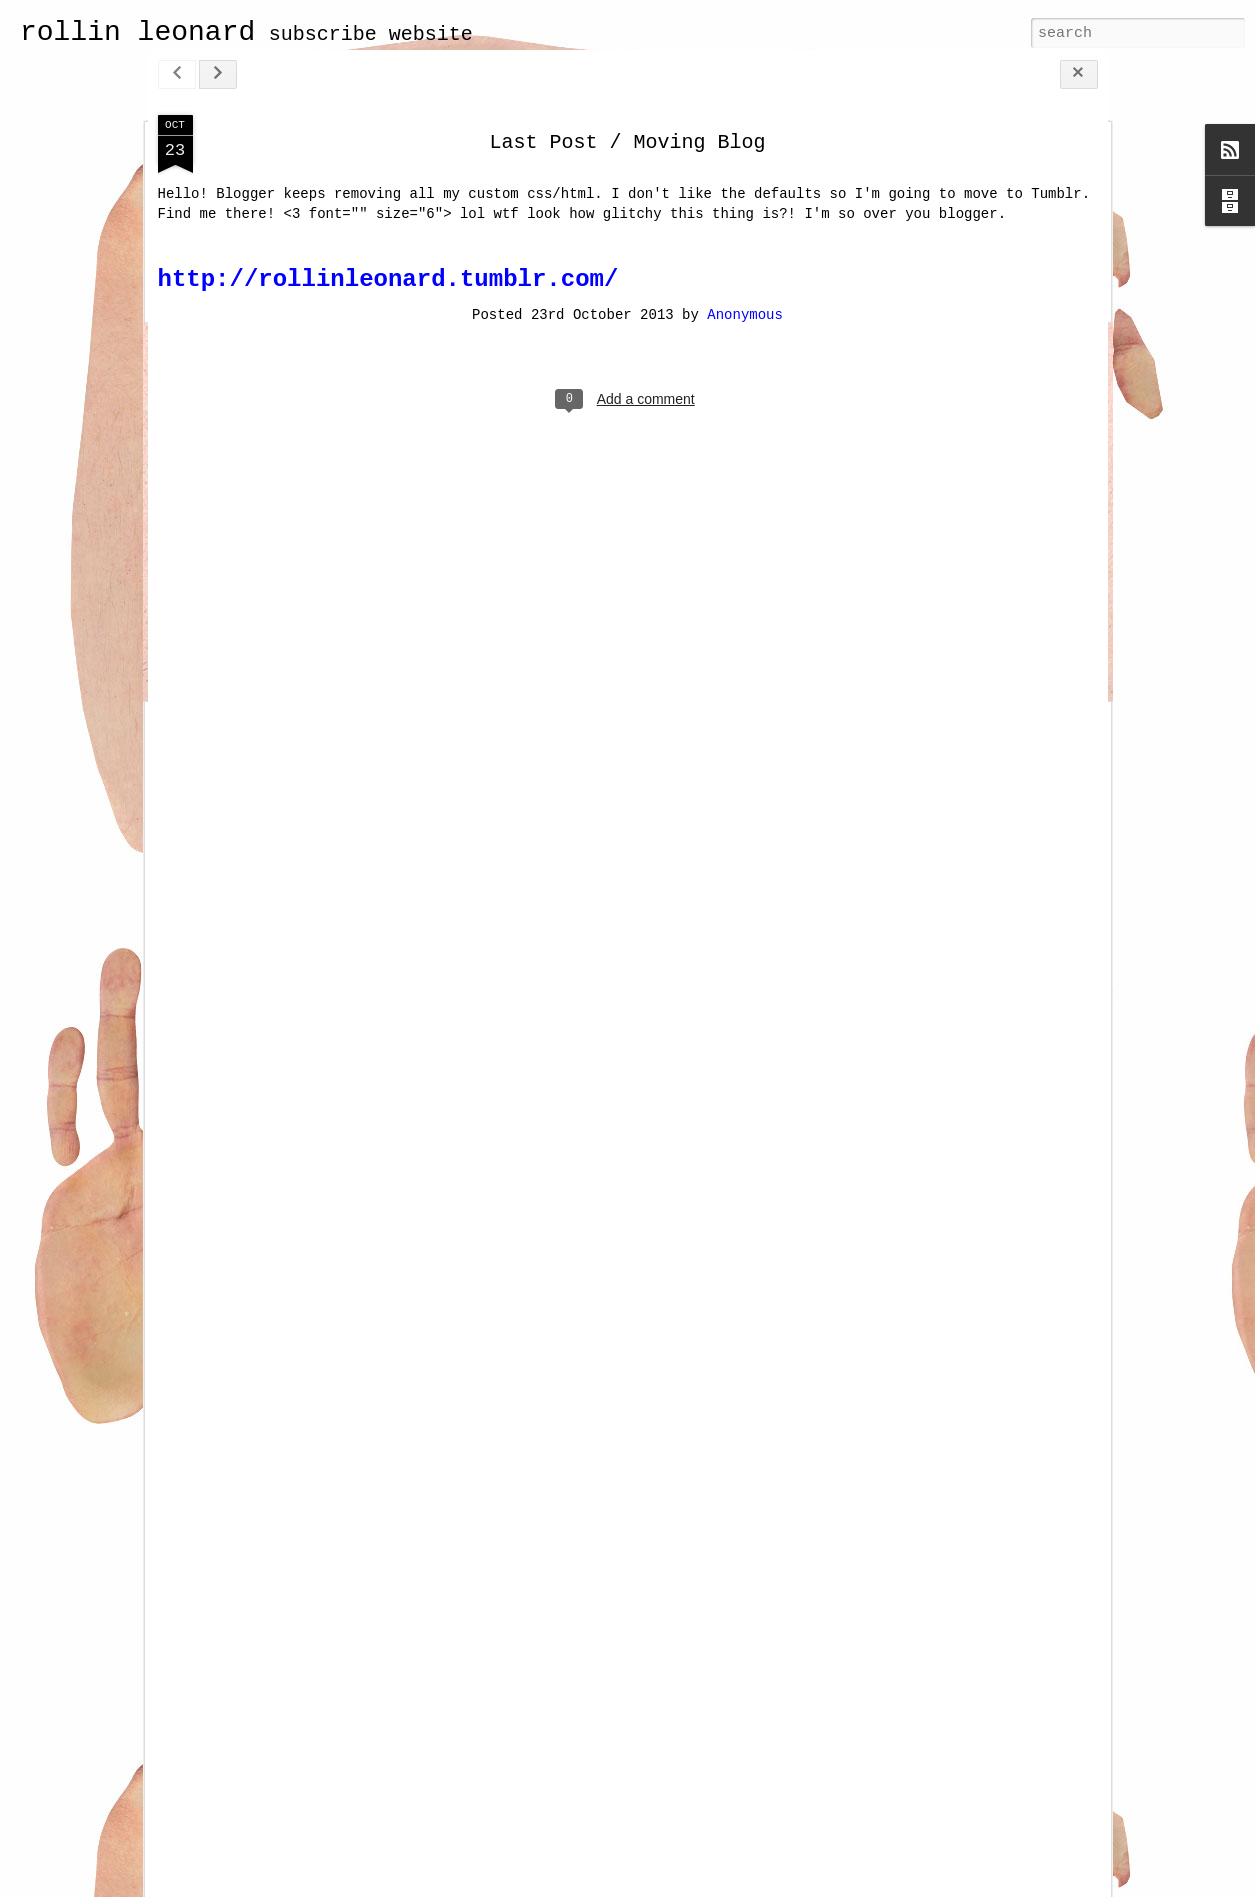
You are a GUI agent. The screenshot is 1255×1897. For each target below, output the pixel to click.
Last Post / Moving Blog (627, 142)
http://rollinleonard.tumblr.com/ (388, 279)
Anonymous (745, 315)
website (431, 34)
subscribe (323, 34)
